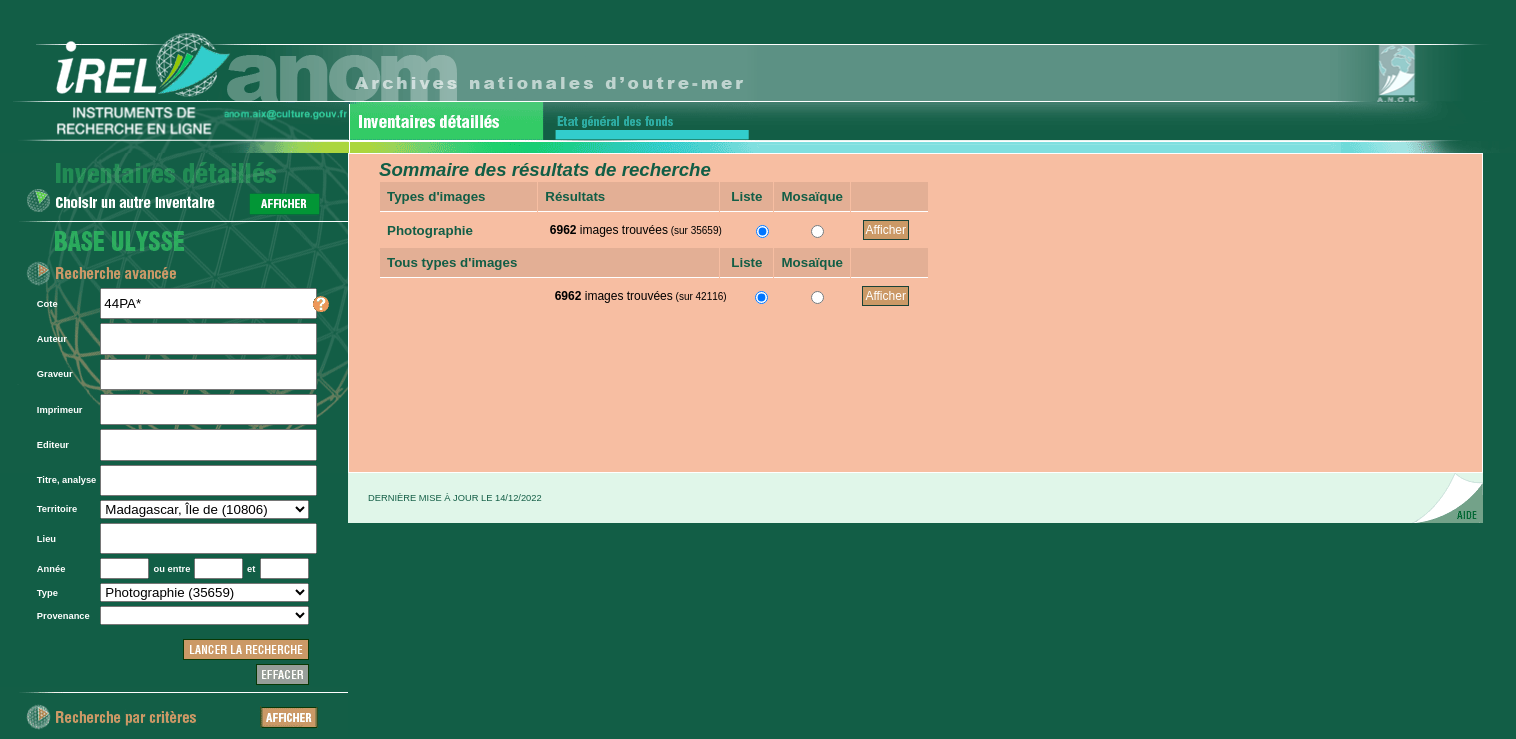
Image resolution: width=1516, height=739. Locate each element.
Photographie (430, 230)
